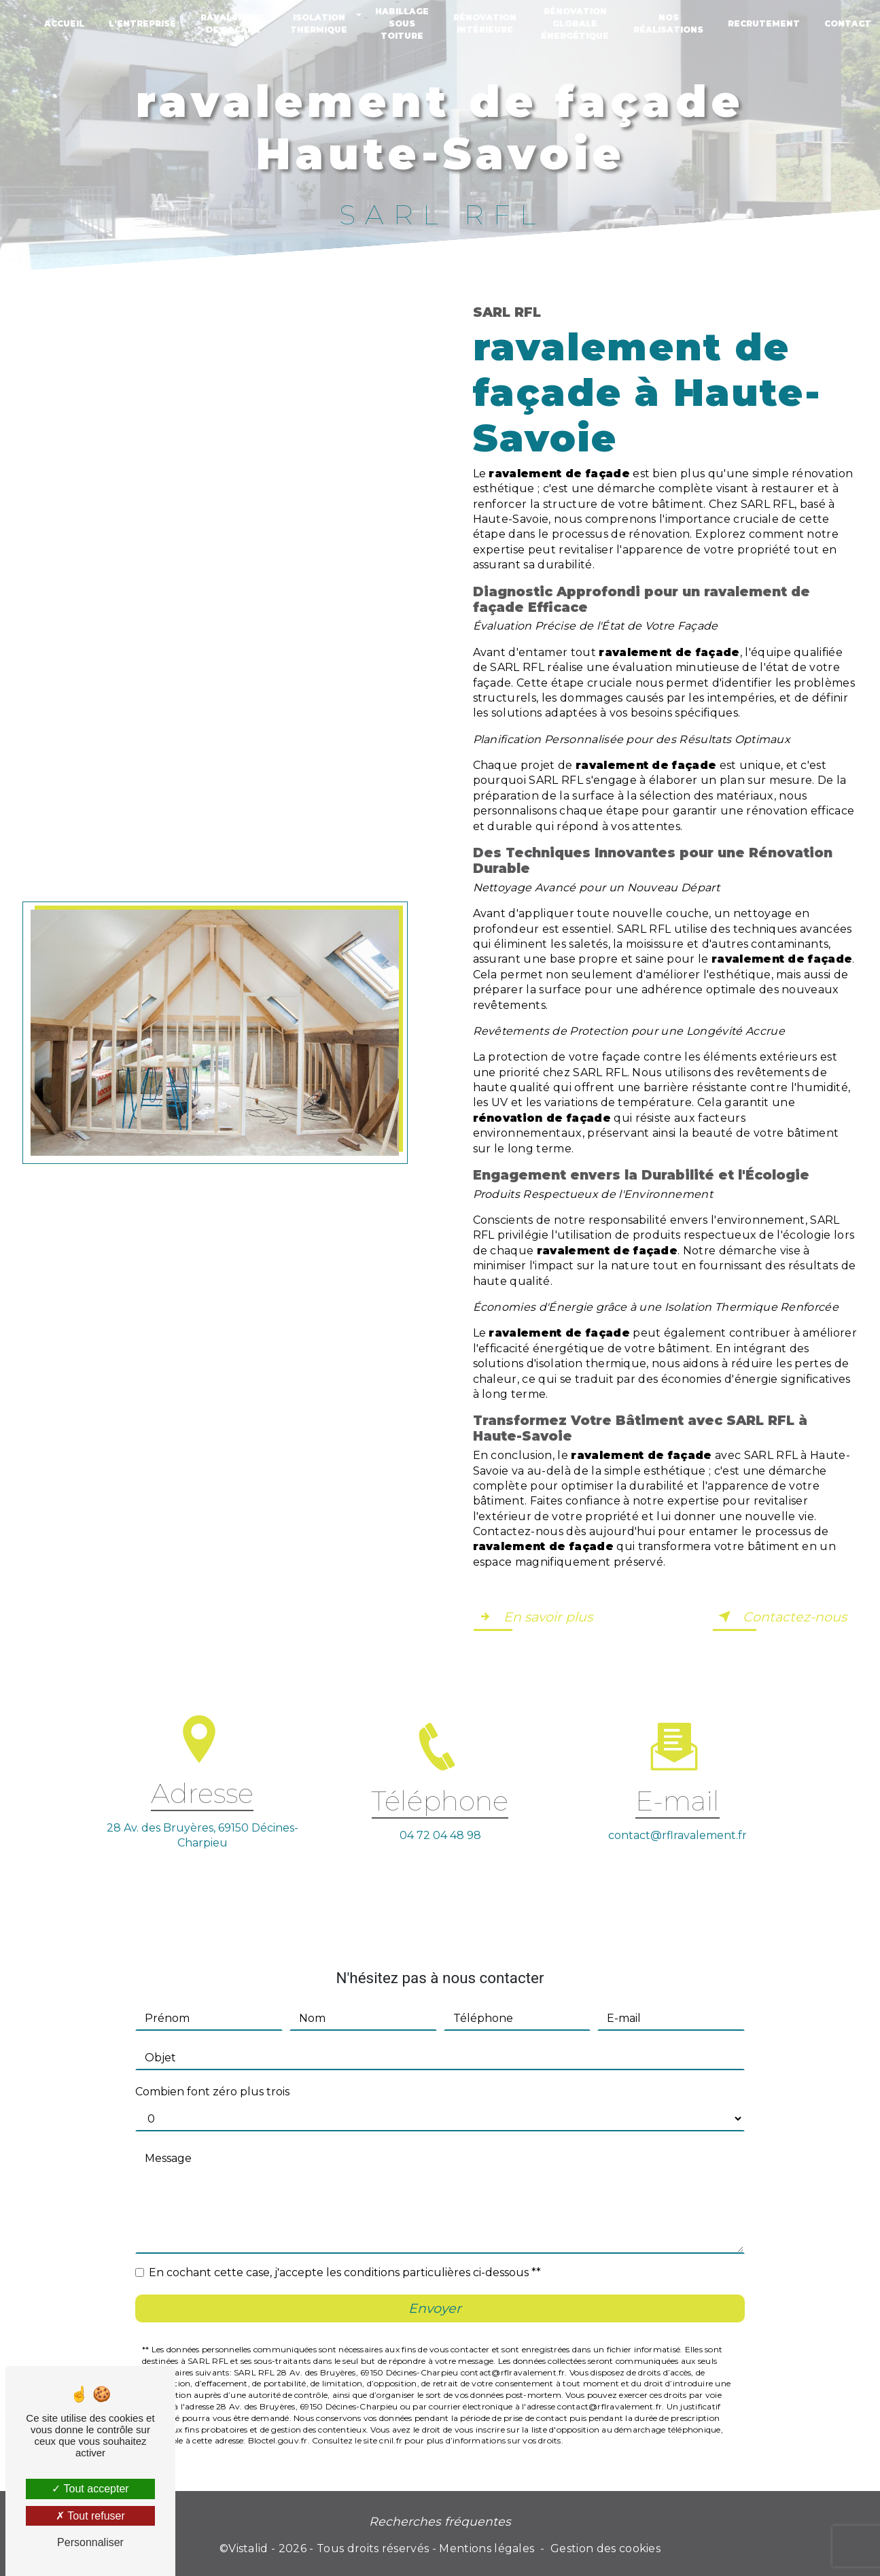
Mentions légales (486, 2548)
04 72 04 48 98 (440, 1857)
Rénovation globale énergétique (575, 23)
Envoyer (434, 2286)
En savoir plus (533, 1616)
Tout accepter (90, 2488)
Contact (847, 23)
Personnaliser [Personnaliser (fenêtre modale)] (90, 2542)
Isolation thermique (318, 23)
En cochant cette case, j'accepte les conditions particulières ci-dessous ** (345, 2250)
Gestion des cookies (605, 2548)
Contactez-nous (780, 1616)
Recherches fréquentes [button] (440, 2521)
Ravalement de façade (233, 23)
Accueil (64, 23)
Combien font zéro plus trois (212, 2069)
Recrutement (764, 23)
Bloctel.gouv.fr (278, 2418)
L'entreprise (142, 23)
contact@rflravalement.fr (677, 1812)
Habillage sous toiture (402, 23)
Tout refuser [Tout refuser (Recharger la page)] (90, 2516)
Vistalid (248, 2548)
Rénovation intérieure (484, 23)
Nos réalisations (668, 23)
